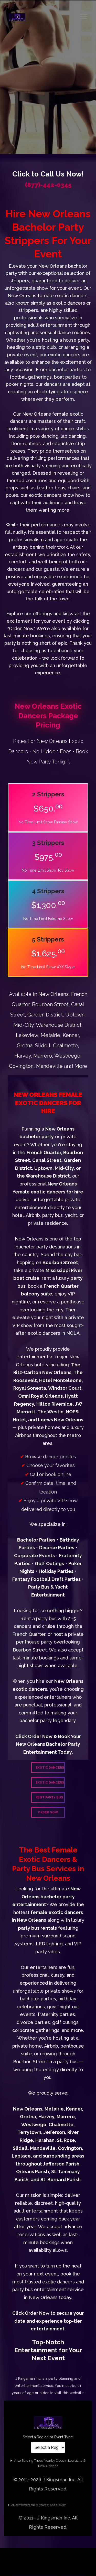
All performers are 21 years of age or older (38, 2505)
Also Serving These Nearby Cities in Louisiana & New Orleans (50, 2463)
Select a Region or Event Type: (48, 2437)
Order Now (48, 1812)
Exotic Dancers (50, 1767)
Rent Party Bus (49, 1797)
